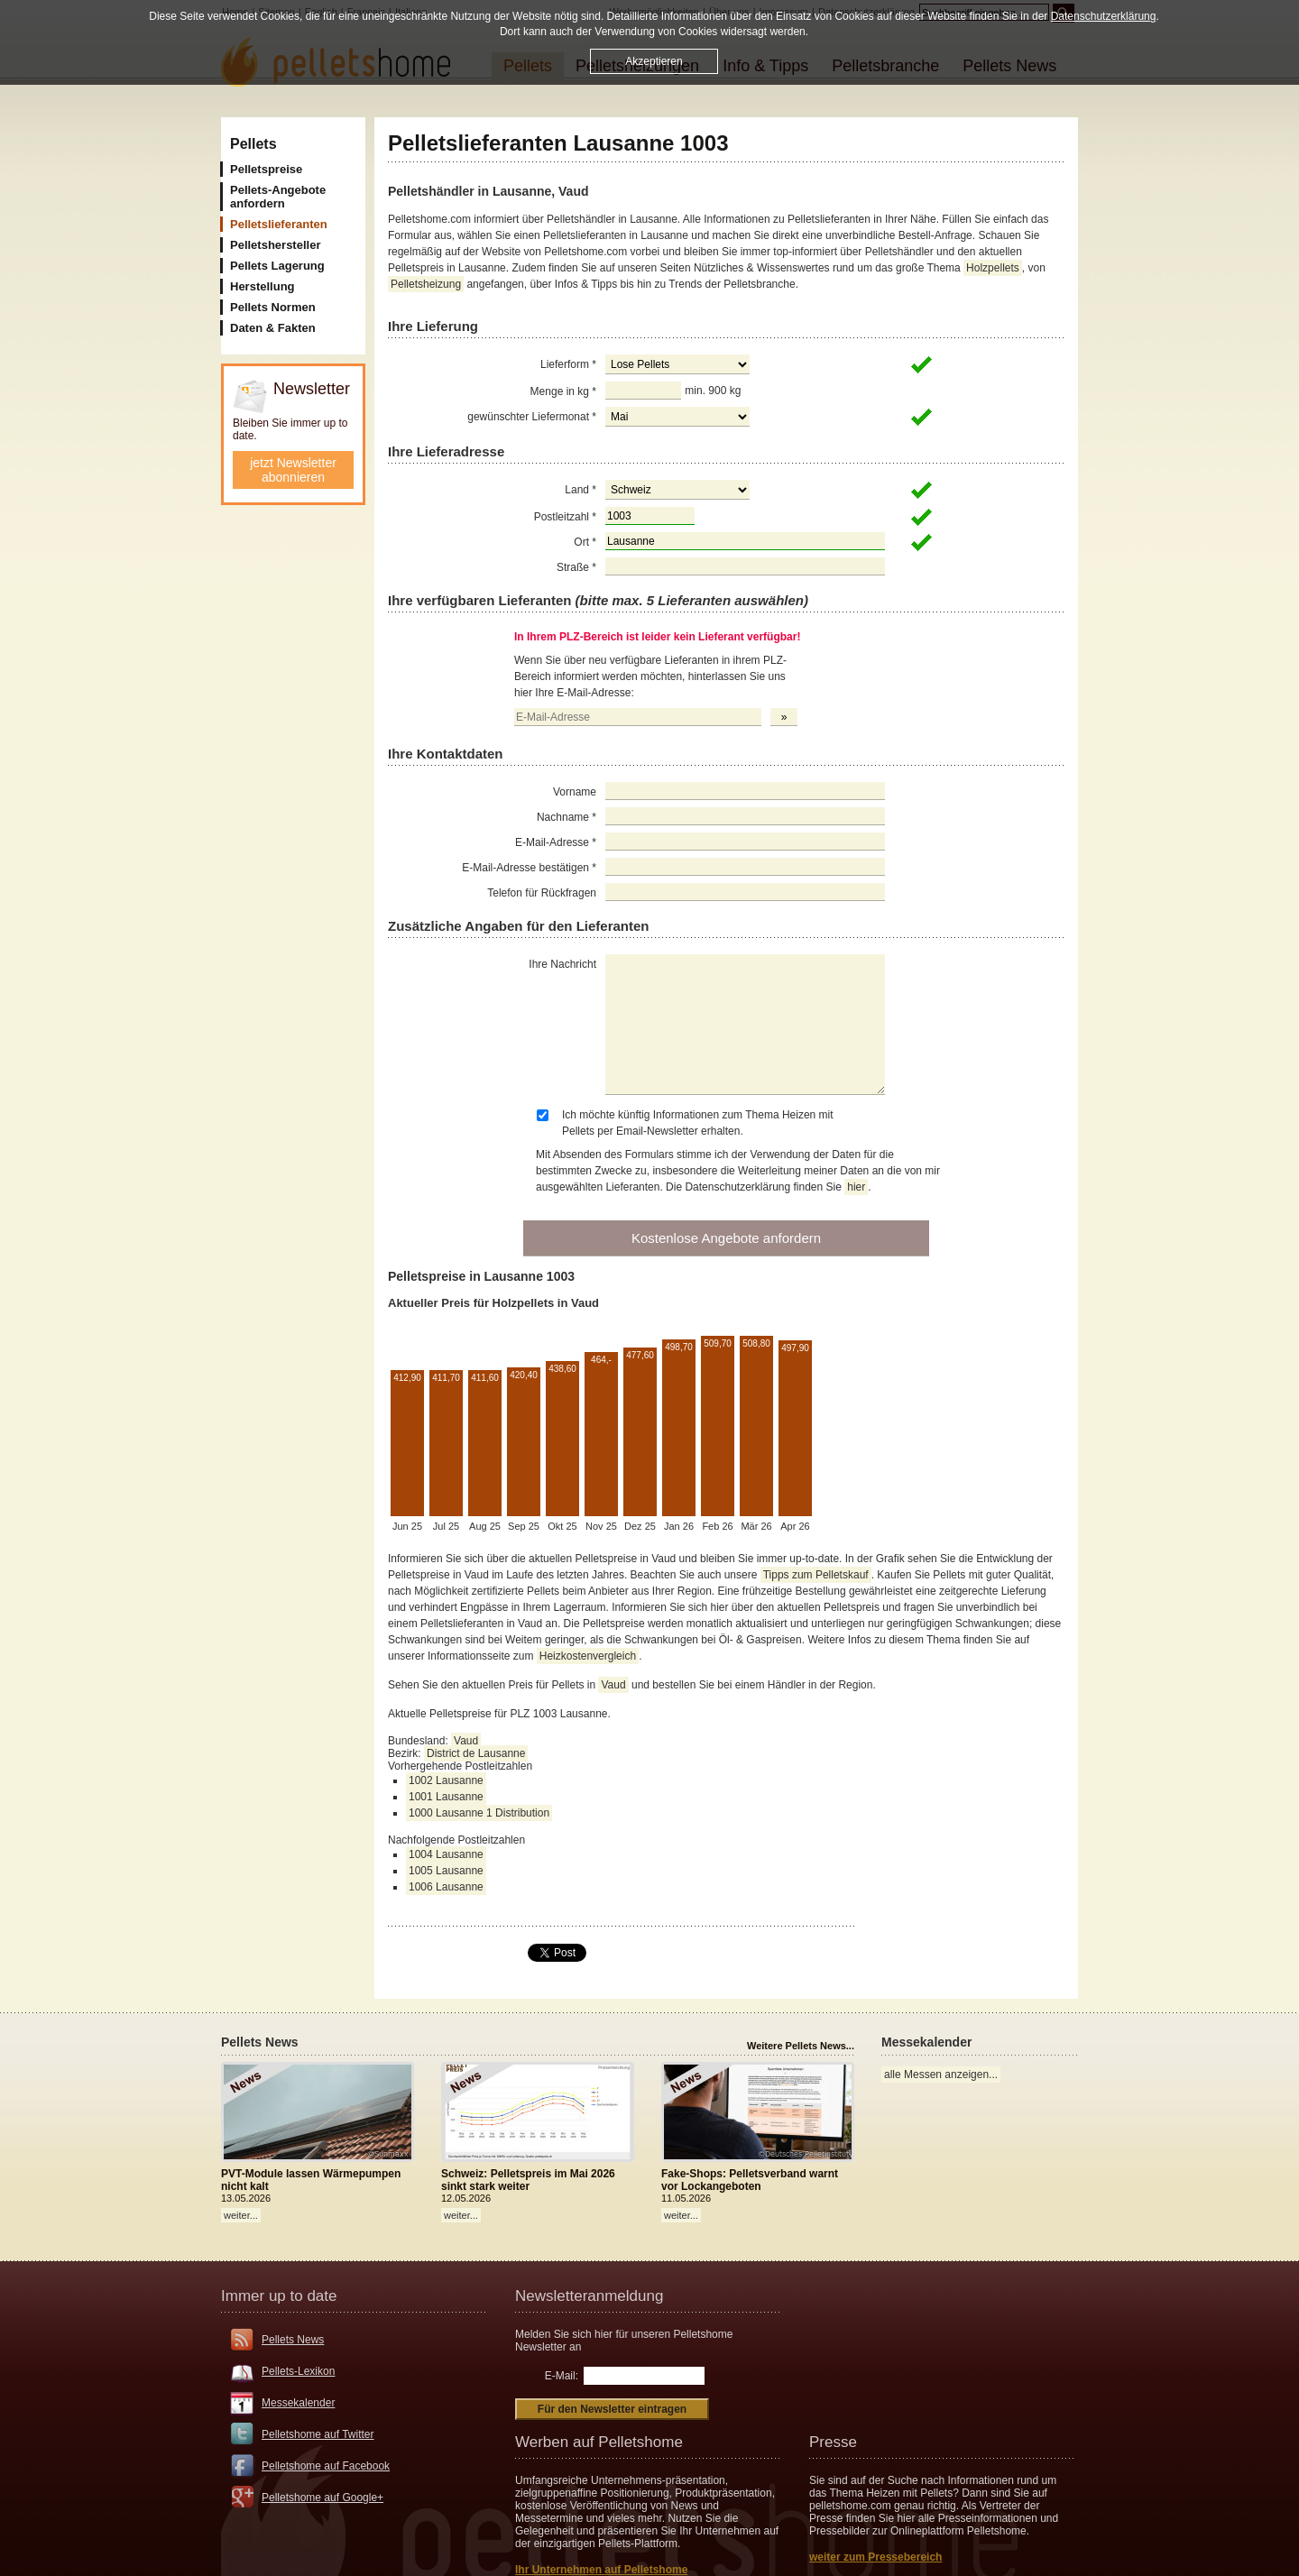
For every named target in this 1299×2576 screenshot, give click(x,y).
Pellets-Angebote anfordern (278, 196)
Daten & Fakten (273, 328)
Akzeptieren (653, 61)
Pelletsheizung (426, 284)
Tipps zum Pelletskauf (816, 1575)
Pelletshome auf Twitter (318, 2434)
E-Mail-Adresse (555, 842)
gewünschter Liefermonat (531, 416)
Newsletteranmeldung (589, 2296)
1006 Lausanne (446, 1887)
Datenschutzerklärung (1103, 16)
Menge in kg (563, 391)
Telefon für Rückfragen (541, 893)
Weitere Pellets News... (800, 2045)
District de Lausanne (476, 1753)
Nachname (566, 817)
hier (856, 1187)
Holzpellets (992, 268)
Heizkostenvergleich (587, 1656)
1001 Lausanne (446, 1796)
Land (580, 489)
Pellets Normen (273, 307)
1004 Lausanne (446, 1854)
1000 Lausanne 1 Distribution (479, 1813)
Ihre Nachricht (562, 964)
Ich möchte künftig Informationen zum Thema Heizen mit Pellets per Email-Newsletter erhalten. (698, 1123)
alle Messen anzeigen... (941, 2074)
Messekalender (298, 2403)
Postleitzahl (565, 517)
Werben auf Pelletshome (599, 2442)
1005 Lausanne (446, 1870)
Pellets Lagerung (277, 265)
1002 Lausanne (446, 1780)
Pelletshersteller (275, 245)
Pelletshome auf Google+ (322, 2497)
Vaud (613, 1685)
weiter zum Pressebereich (875, 2557)
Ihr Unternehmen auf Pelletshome (601, 2569)
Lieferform (568, 364)
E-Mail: (561, 2375)
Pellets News (293, 2339)
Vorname (574, 792)
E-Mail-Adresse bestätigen (529, 867)
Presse (833, 2442)
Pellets (253, 144)
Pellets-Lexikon (298, 2371)
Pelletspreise (266, 169)
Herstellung (262, 286)
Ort (585, 542)
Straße (576, 567)
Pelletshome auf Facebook (326, 2466)
